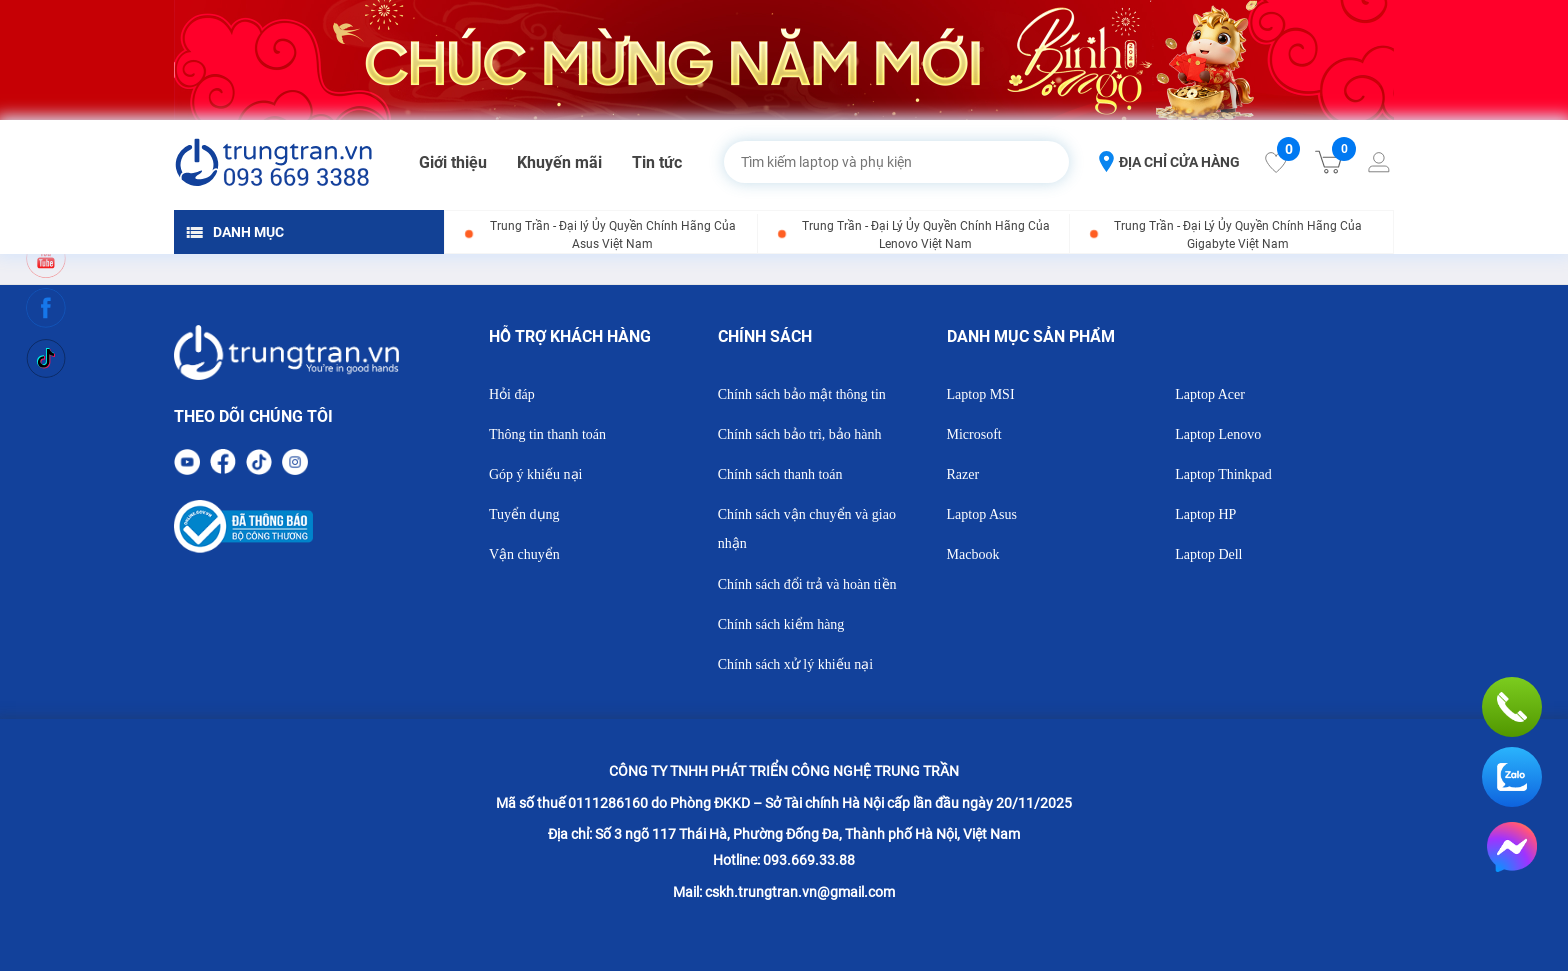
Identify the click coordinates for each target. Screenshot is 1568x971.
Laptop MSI (981, 394)
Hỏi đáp (512, 394)
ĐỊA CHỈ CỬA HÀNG (1169, 161)
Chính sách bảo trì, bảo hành (800, 434)
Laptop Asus (982, 514)
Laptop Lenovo (1218, 434)
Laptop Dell (1208, 554)
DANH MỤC (235, 232)
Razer (963, 474)
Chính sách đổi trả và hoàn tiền (807, 584)
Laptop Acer (1210, 394)
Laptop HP (1205, 514)
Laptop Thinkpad (1223, 474)
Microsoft (974, 434)
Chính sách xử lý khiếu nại (795, 664)
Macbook (973, 554)
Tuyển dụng (524, 514)
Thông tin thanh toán (547, 434)
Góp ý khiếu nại (535, 474)
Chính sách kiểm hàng (781, 624)
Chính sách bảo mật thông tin (802, 394)
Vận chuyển (524, 554)
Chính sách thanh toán (780, 474)
